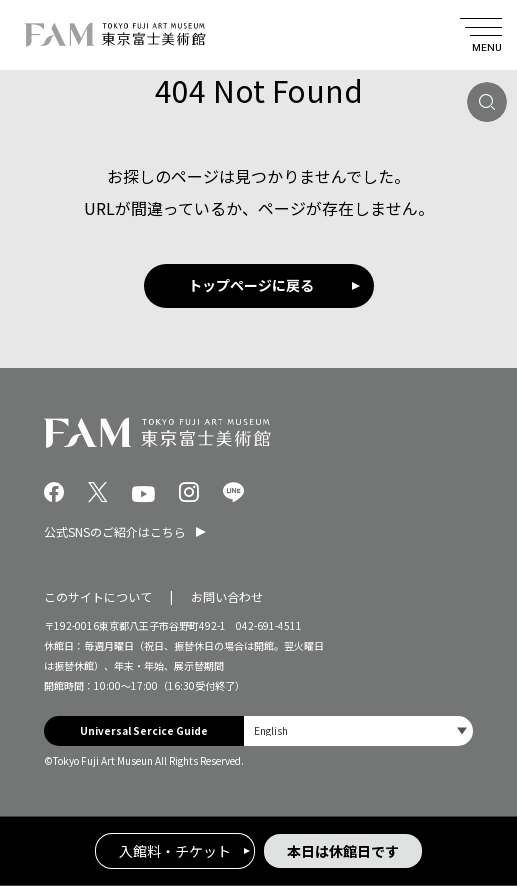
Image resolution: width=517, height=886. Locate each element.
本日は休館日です (343, 851)
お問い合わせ (227, 596)
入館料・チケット (175, 851)
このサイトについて (98, 596)
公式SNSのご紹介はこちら (115, 531)
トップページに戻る (251, 285)
